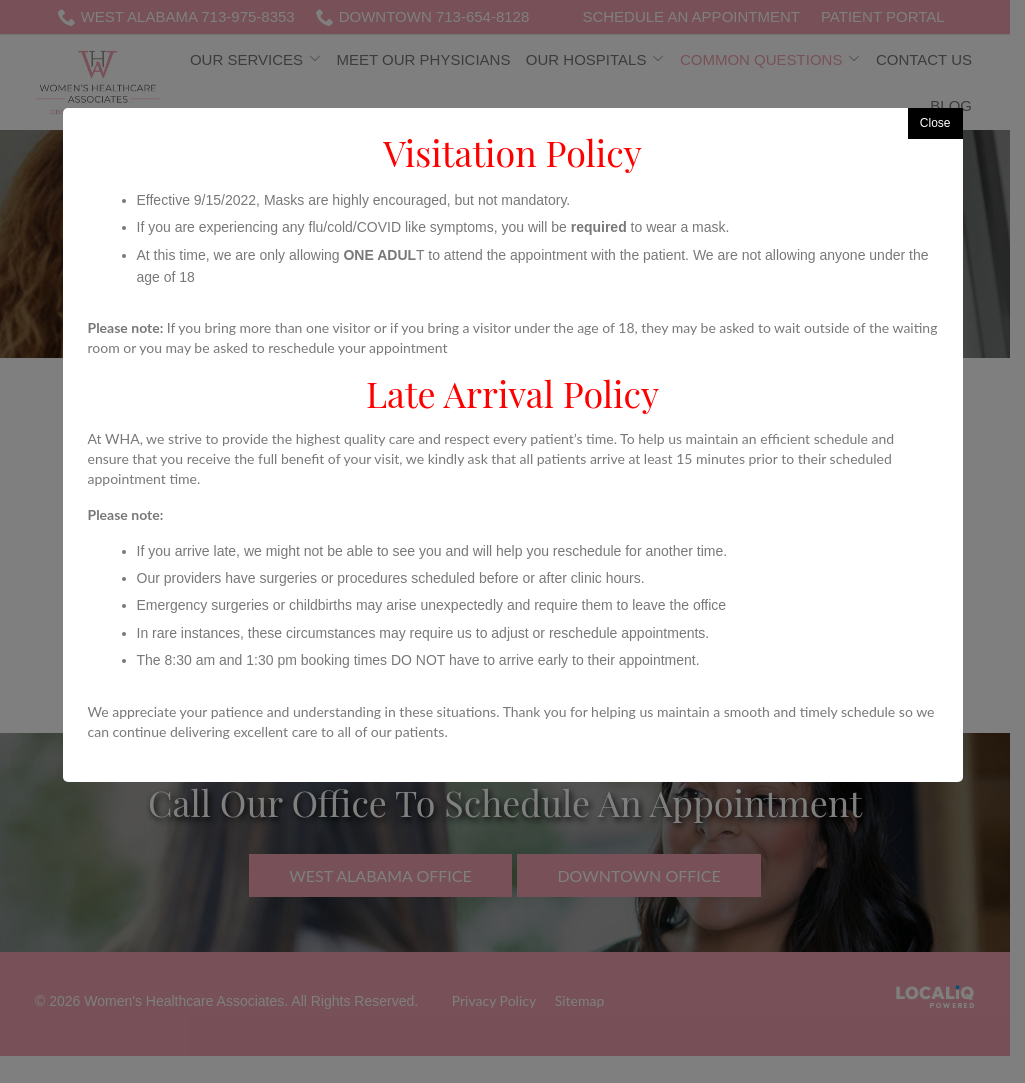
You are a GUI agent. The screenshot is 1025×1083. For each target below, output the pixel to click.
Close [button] (935, 123)
